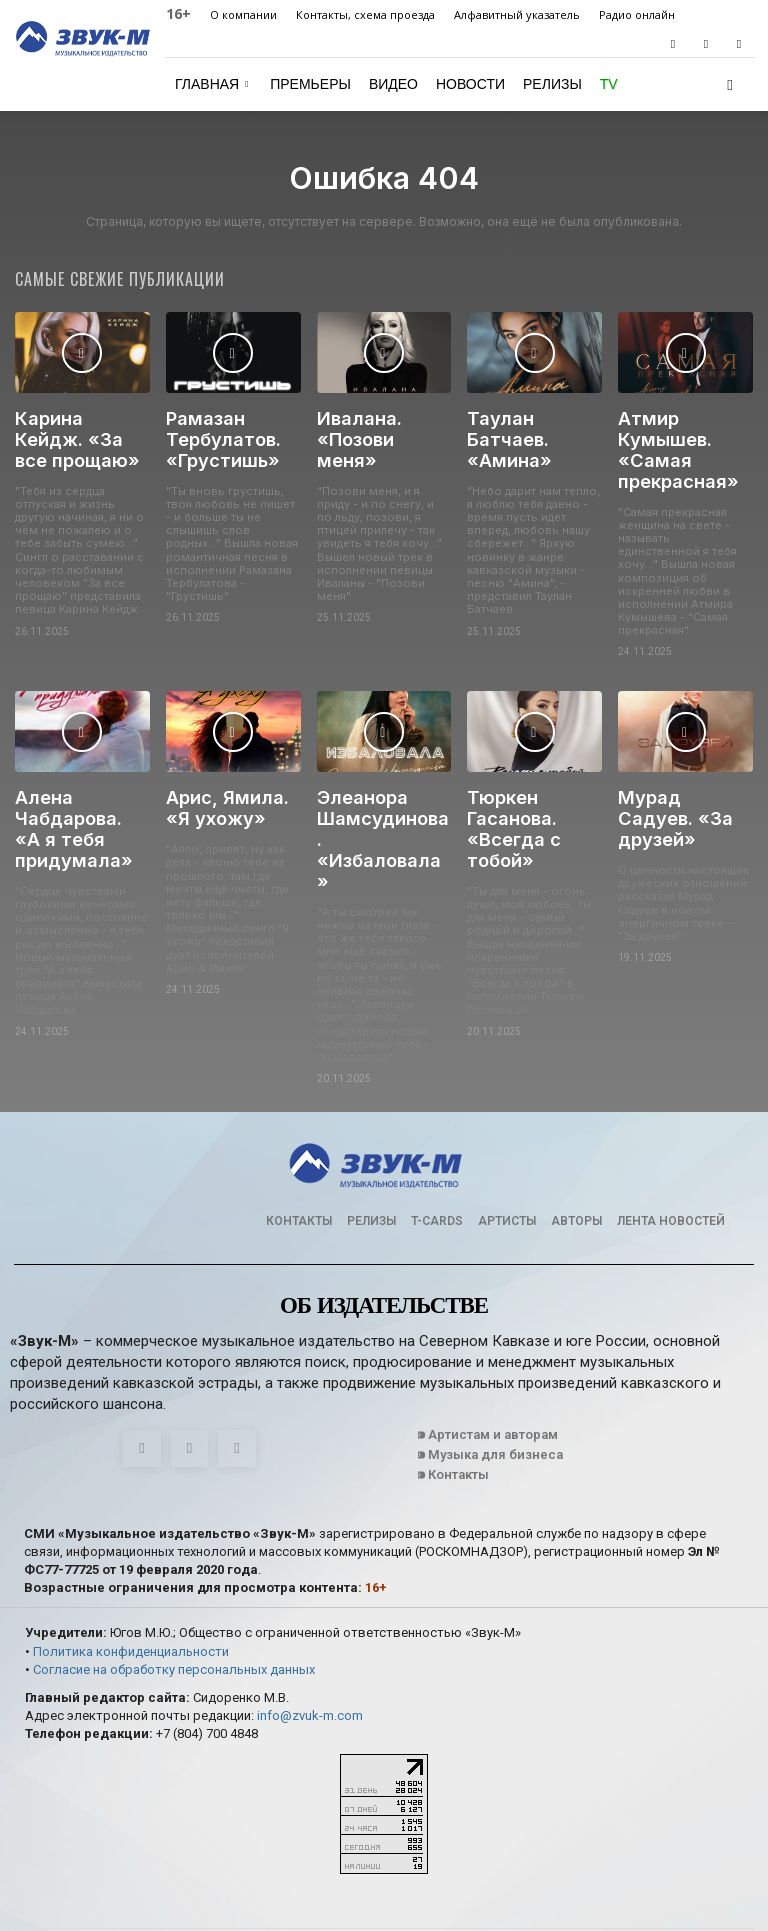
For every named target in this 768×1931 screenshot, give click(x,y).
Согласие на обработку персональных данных (174, 1603)
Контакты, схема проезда (365, 14)
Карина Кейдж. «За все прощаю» (77, 435)
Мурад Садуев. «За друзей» (680, 793)
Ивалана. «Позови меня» (380, 427)
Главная (212, 84)
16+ (178, 13)
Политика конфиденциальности (131, 1584)
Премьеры (310, 84)
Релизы (552, 84)
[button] (730, 84)
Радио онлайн (637, 14)
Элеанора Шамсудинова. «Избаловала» (378, 801)
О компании (243, 14)
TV (609, 84)
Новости (470, 84)
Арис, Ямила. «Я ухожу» (232, 793)
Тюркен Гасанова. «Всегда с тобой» (509, 810)
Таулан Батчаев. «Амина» (534, 427)
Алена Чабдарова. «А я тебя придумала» (76, 810)
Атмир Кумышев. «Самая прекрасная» (672, 444)
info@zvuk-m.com (310, 1649)
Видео (393, 84)
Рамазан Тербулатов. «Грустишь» (216, 435)
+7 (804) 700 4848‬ (207, 1667)
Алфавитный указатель (517, 14)
